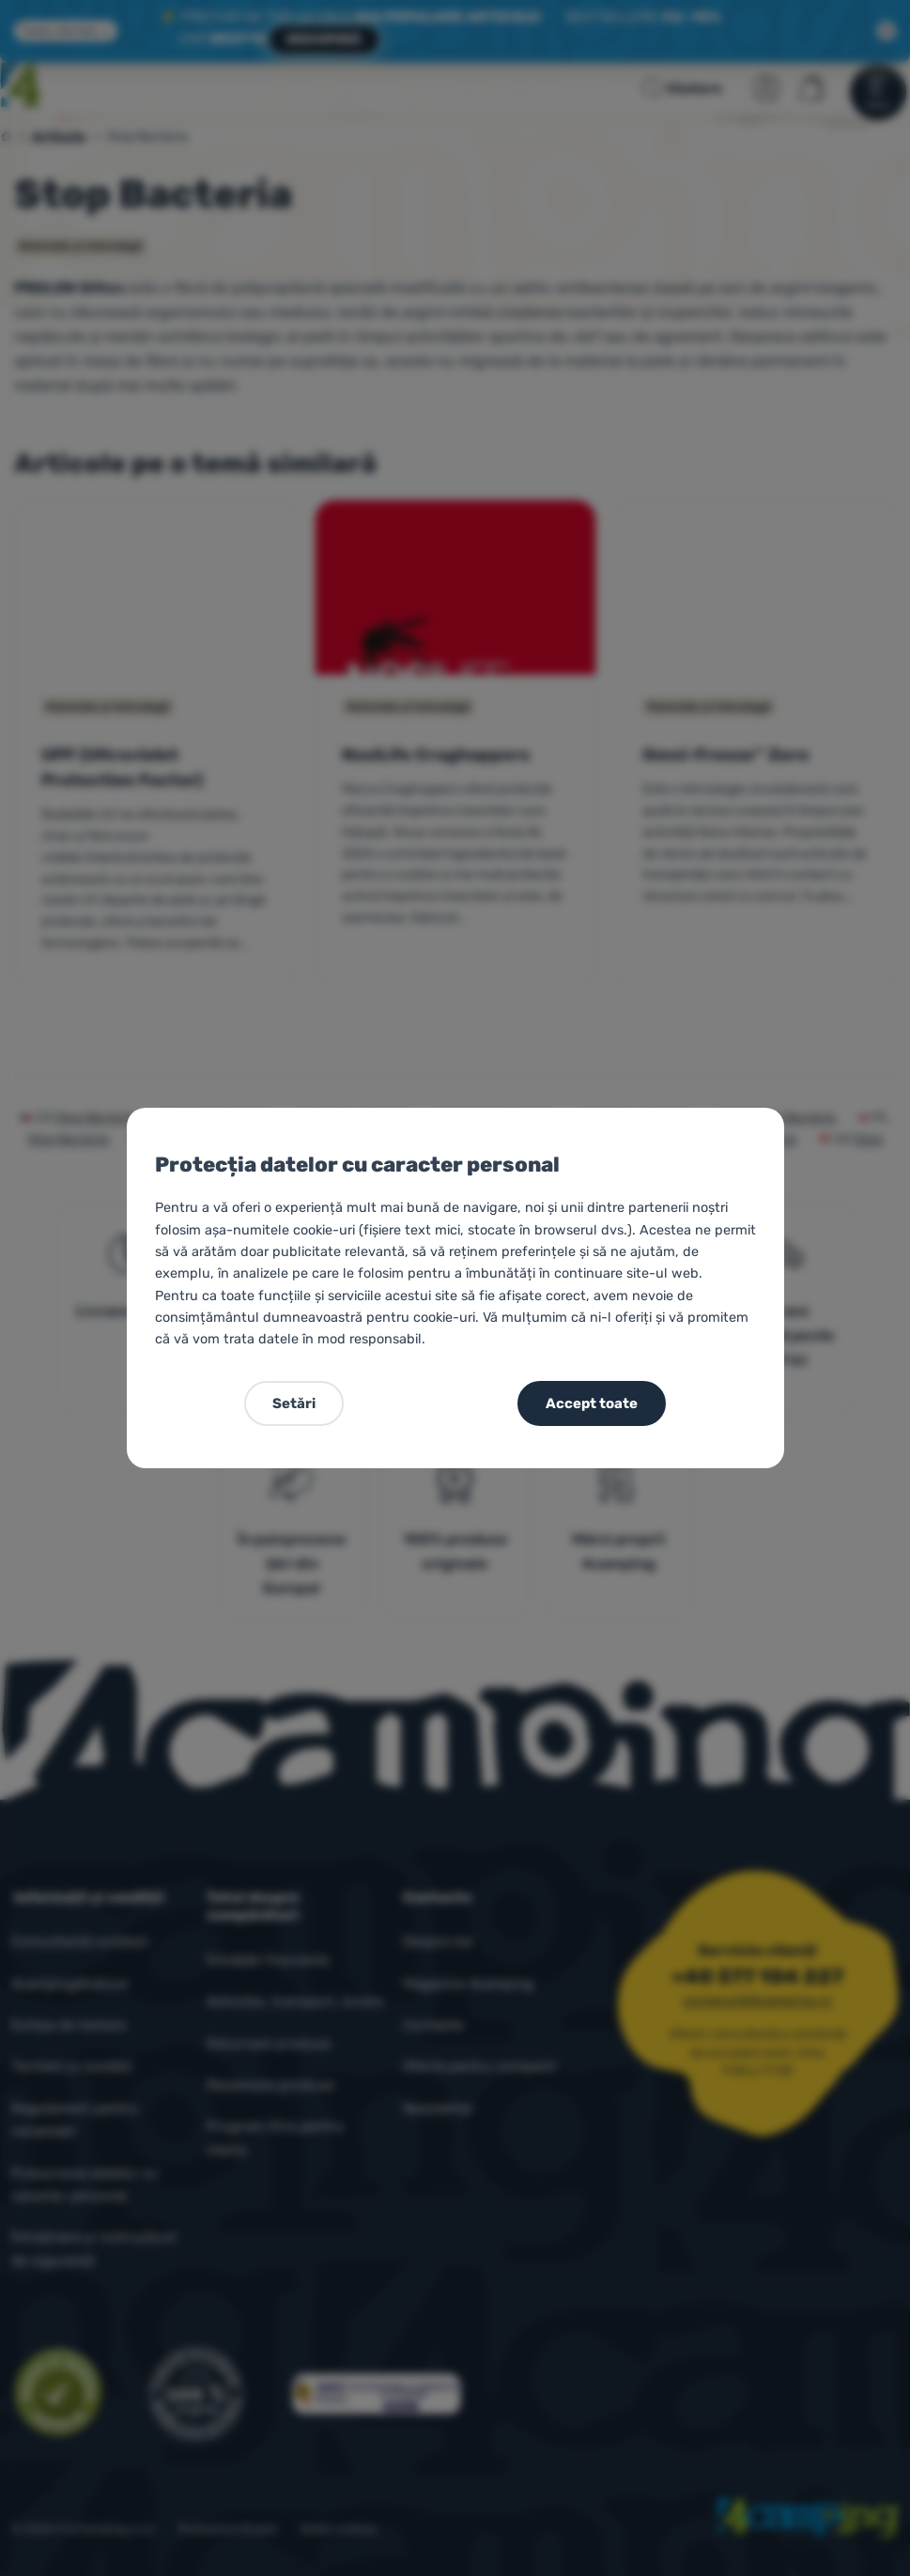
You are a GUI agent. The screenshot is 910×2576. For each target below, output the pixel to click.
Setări (294, 1403)
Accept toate (592, 1403)
